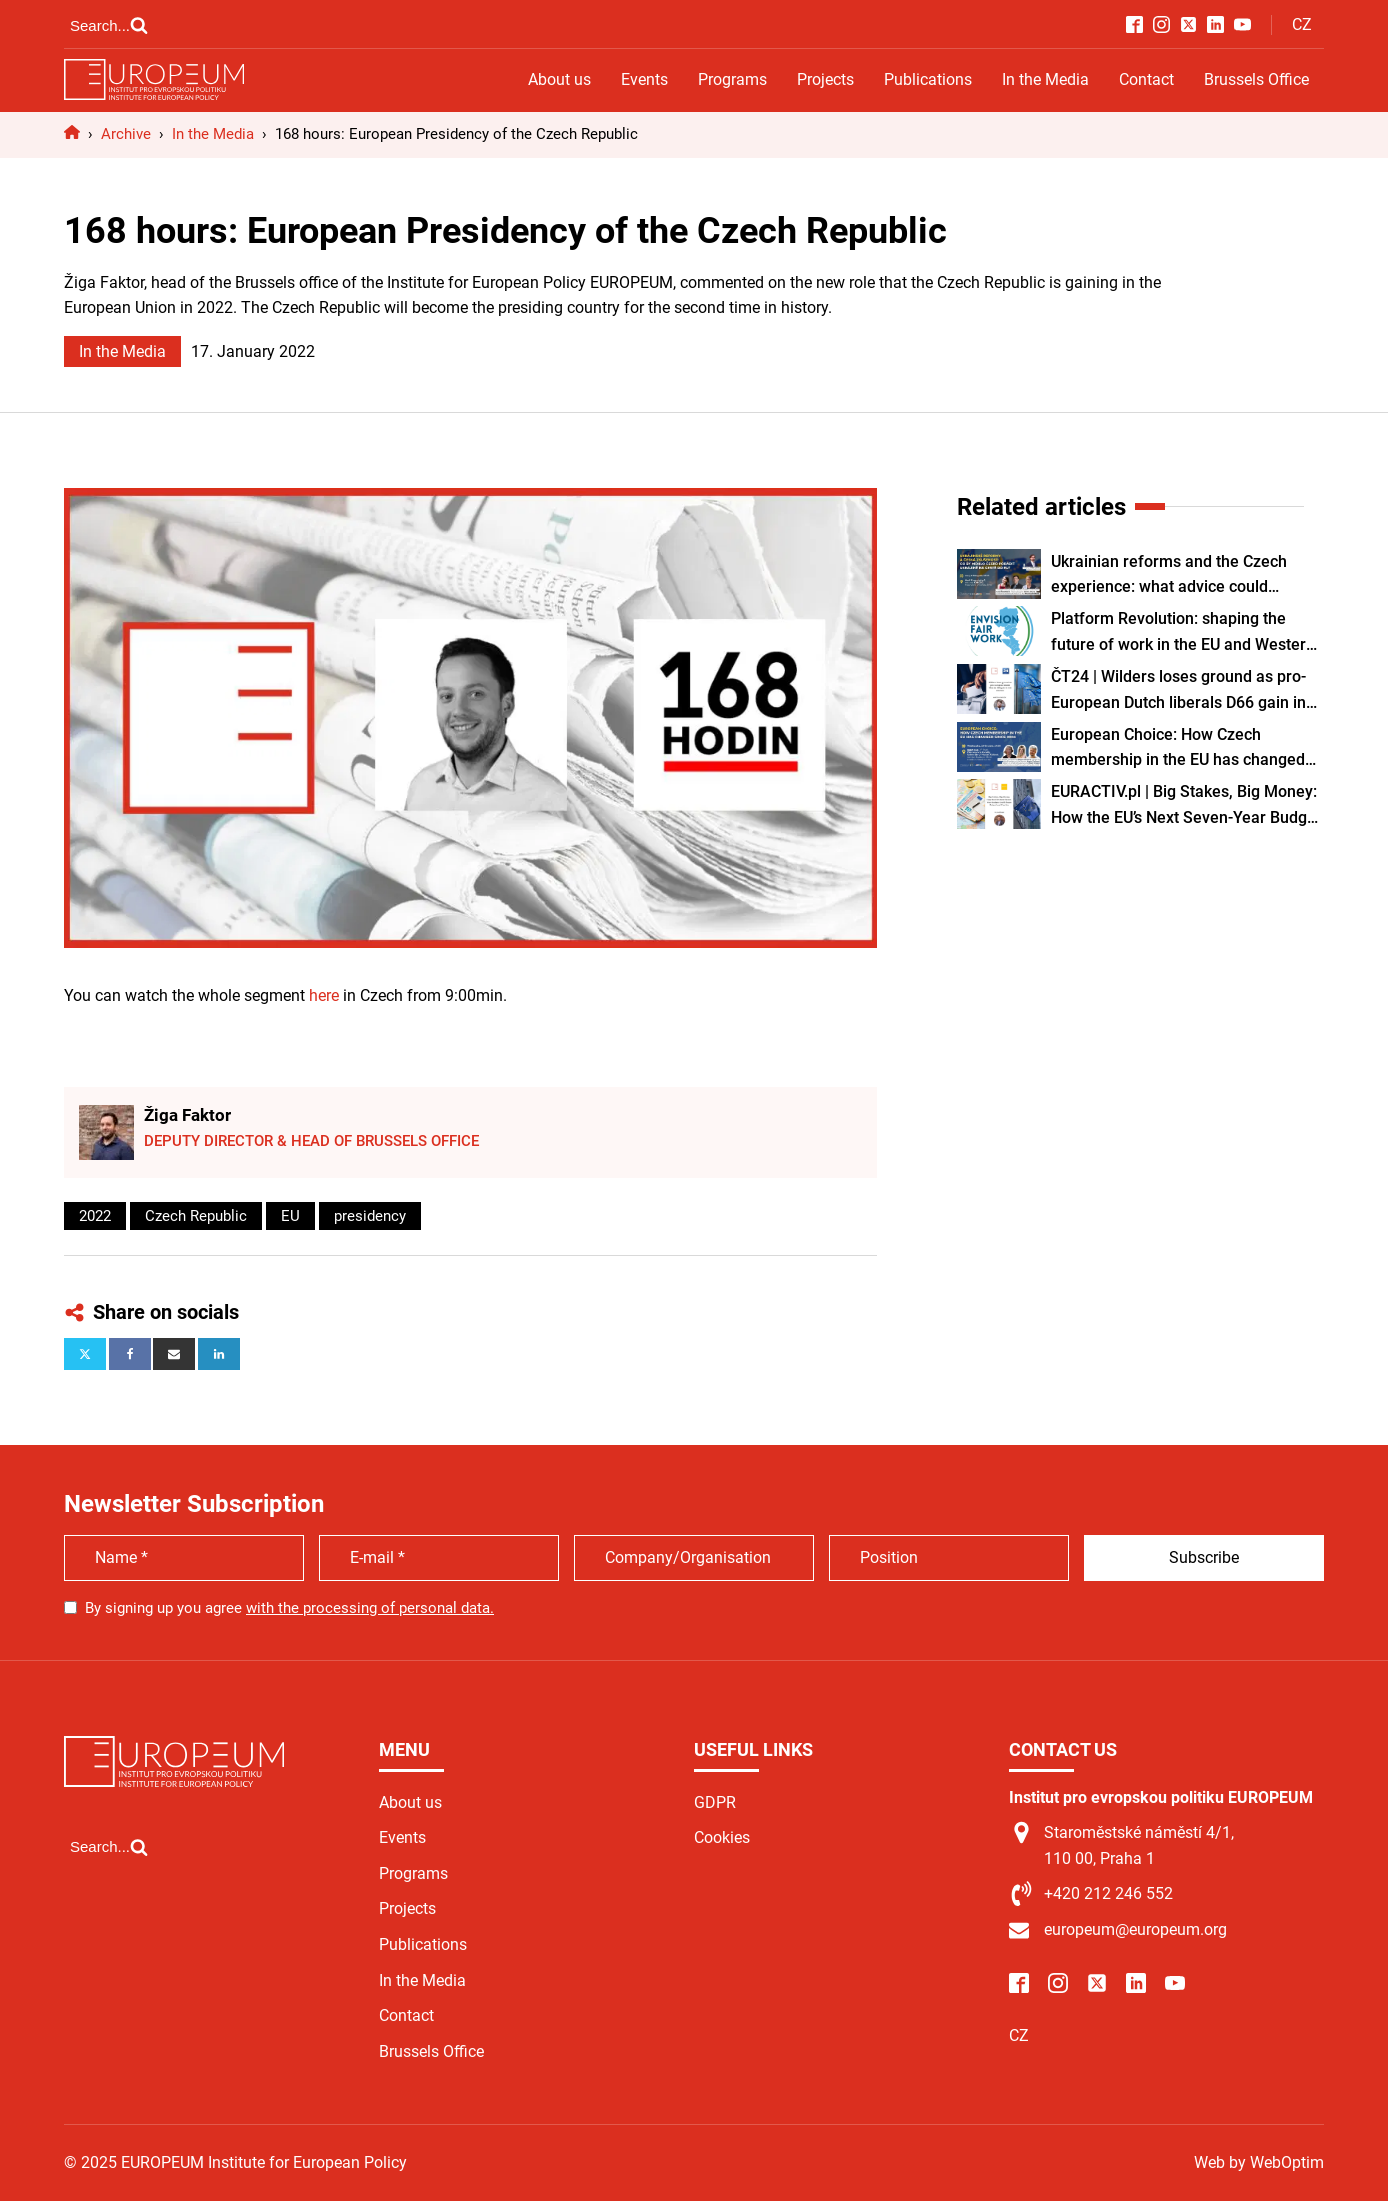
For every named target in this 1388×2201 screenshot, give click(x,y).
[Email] (174, 1354)
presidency (370, 1216)
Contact (1146, 79)
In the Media (1045, 79)
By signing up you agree (289, 1608)
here (324, 995)
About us (559, 79)
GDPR (715, 1802)
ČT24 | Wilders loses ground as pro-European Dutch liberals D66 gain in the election (1178, 691)
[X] (85, 1354)
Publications (928, 79)
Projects (825, 79)
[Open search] (109, 25)
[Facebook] (130, 1354)
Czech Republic (196, 1216)
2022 (95, 1216)
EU (290, 1216)
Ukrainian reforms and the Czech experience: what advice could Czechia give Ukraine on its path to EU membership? (1186, 576)
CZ (1302, 24)
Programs (732, 79)
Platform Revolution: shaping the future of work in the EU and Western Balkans (1183, 633)
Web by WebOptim (1259, 2162)
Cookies (722, 1837)
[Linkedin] (219, 1354)
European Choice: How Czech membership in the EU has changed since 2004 (1178, 749)
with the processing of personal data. (370, 1608)
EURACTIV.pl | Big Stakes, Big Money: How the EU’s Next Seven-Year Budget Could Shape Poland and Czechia (1186, 806)
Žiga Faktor (187, 1115)
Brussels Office (1256, 79)
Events (644, 79)
